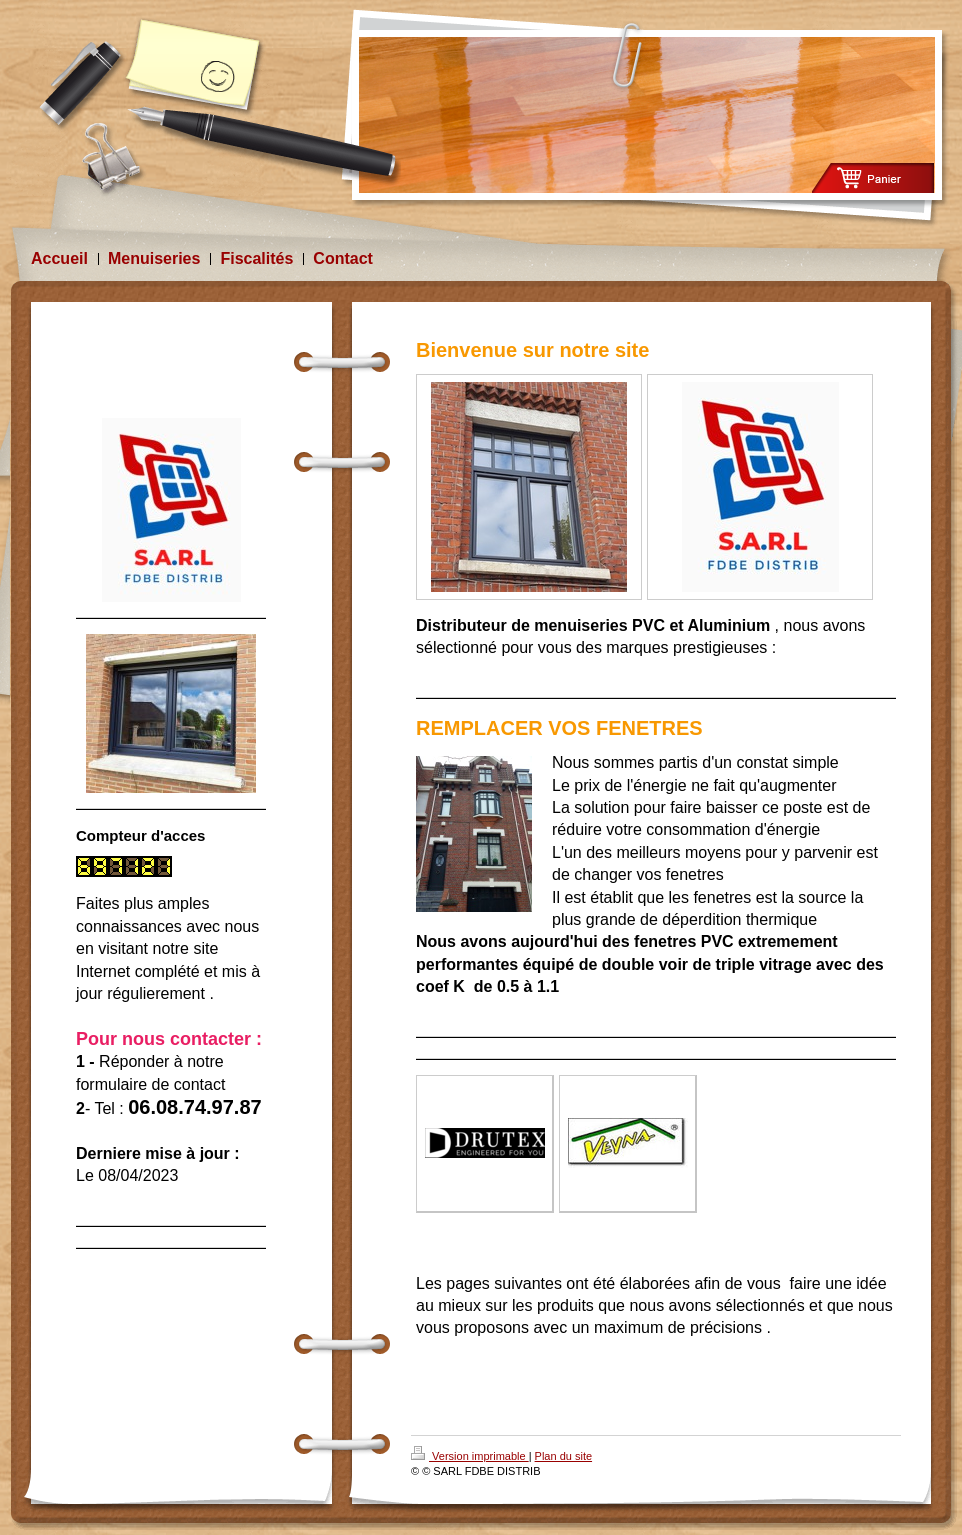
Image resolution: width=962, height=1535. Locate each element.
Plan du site (563, 1456)
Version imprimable (470, 1456)
